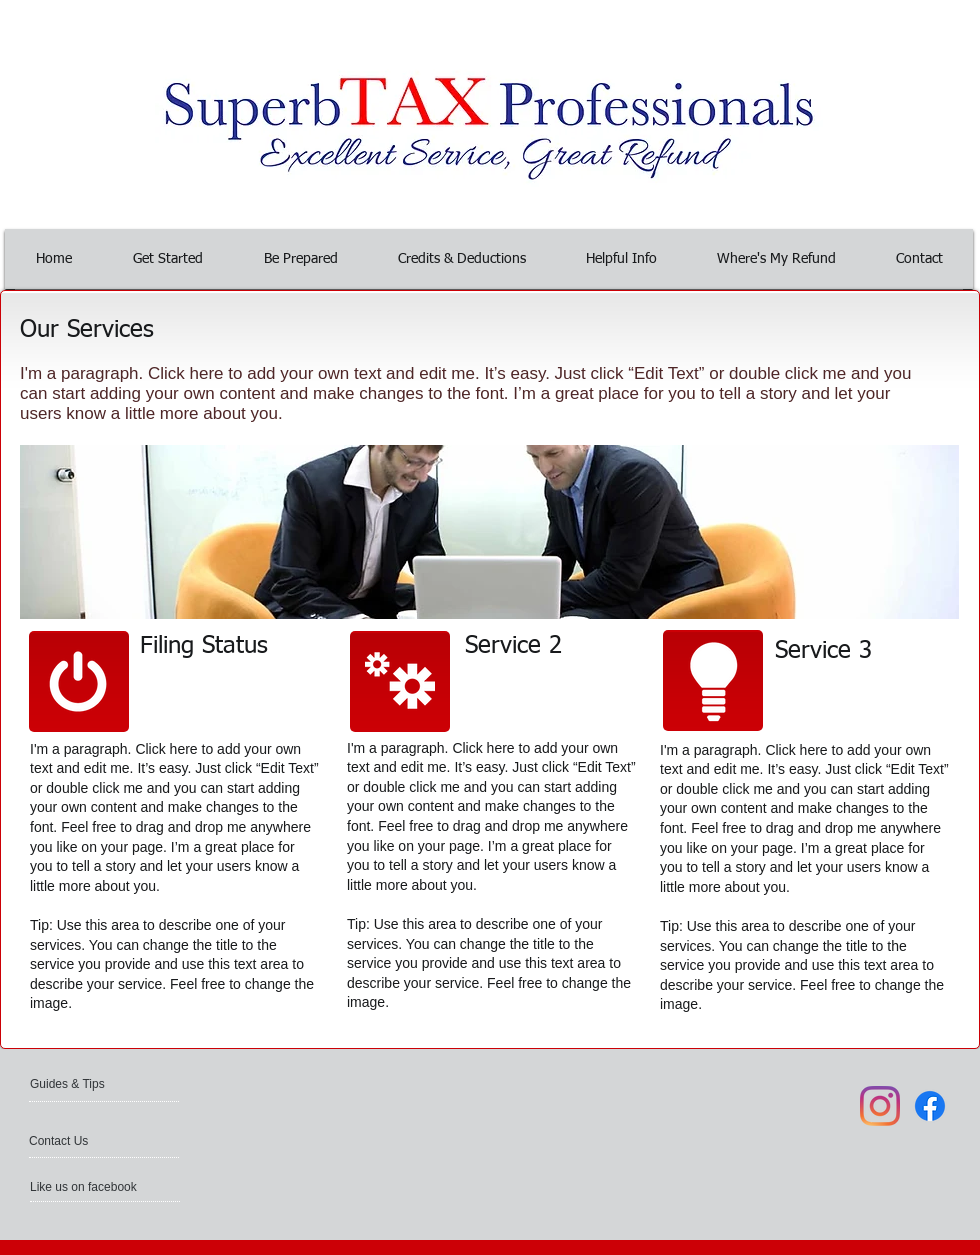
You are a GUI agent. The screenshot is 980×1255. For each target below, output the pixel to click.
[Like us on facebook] (87, 1187)
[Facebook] (930, 1106)
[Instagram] (880, 1106)
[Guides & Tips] (83, 1084)
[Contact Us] (76, 1141)
